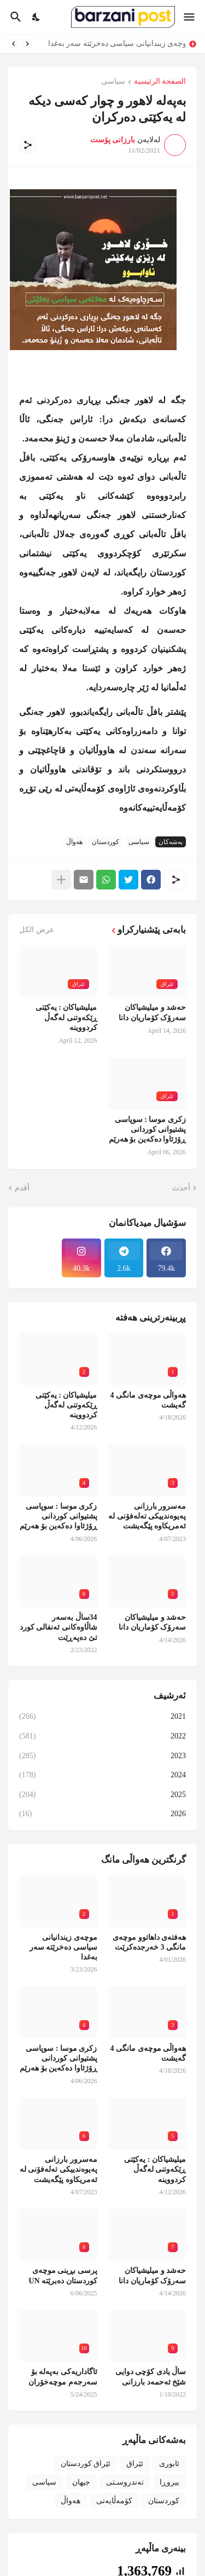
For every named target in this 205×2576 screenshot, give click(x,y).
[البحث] (14, 17)
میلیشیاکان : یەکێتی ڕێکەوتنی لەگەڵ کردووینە (66, 1017)
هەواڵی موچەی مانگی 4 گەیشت (148, 1400)
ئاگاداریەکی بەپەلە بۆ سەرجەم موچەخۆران (62, 2377)
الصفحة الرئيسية (160, 81)
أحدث (181, 1188)
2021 (102, 1716)
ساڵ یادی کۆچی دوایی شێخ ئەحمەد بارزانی (150, 2377)
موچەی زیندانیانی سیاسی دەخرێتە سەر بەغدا (114, 43)
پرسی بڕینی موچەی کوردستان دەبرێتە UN (62, 2275)
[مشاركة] (28, 145)
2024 (102, 1775)
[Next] (13, 43)
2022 (102, 1736)
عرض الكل (36, 930)
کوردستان (105, 842)
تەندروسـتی (125, 2482)
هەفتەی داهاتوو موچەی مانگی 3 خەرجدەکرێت (149, 1942)
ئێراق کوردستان (86, 2463)
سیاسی (113, 81)
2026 (102, 1814)
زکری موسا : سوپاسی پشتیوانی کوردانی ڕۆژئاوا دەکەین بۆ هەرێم (147, 1129)
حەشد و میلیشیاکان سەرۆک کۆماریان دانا (152, 1012)
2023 (102, 1756)
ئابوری (169, 2463)
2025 (102, 1794)
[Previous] (27, 43)
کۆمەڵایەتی (114, 2501)
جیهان (81, 2482)
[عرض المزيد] (61, 879)
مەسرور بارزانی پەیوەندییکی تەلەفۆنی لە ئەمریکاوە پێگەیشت (147, 1516)
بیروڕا (169, 2482)
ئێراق (134, 2463)
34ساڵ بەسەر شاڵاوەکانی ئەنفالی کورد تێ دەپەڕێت (58, 1627)
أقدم (22, 1188)
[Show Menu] (190, 17)
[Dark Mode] (37, 17)
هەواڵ (74, 842)
